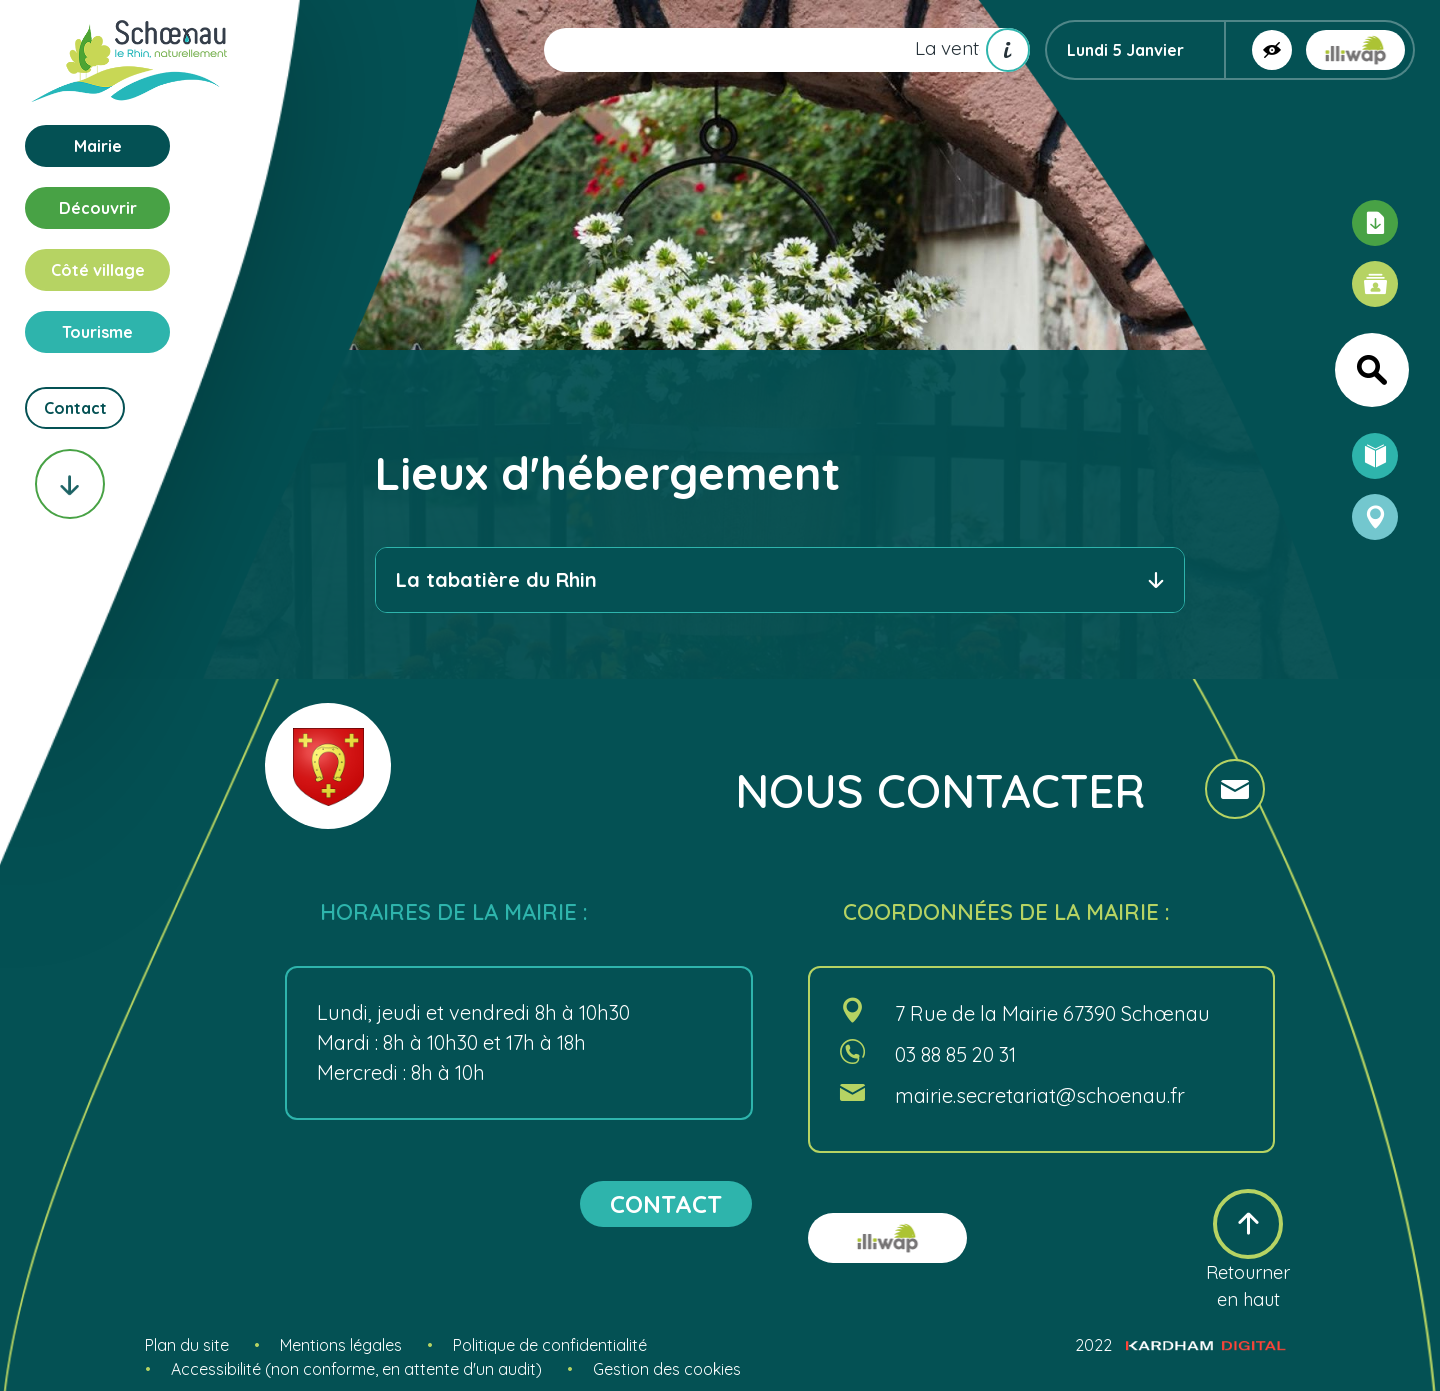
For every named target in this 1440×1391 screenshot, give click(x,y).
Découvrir (98, 208)
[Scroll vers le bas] (70, 484)
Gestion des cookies (667, 1369)
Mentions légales (341, 1345)
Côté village (98, 270)
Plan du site (187, 1345)
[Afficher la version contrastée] (1272, 50)
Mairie (98, 146)
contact (666, 1204)
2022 (1180, 1345)
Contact (75, 408)
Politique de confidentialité (550, 1345)
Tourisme (97, 332)
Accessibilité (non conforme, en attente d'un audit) (356, 1369)
